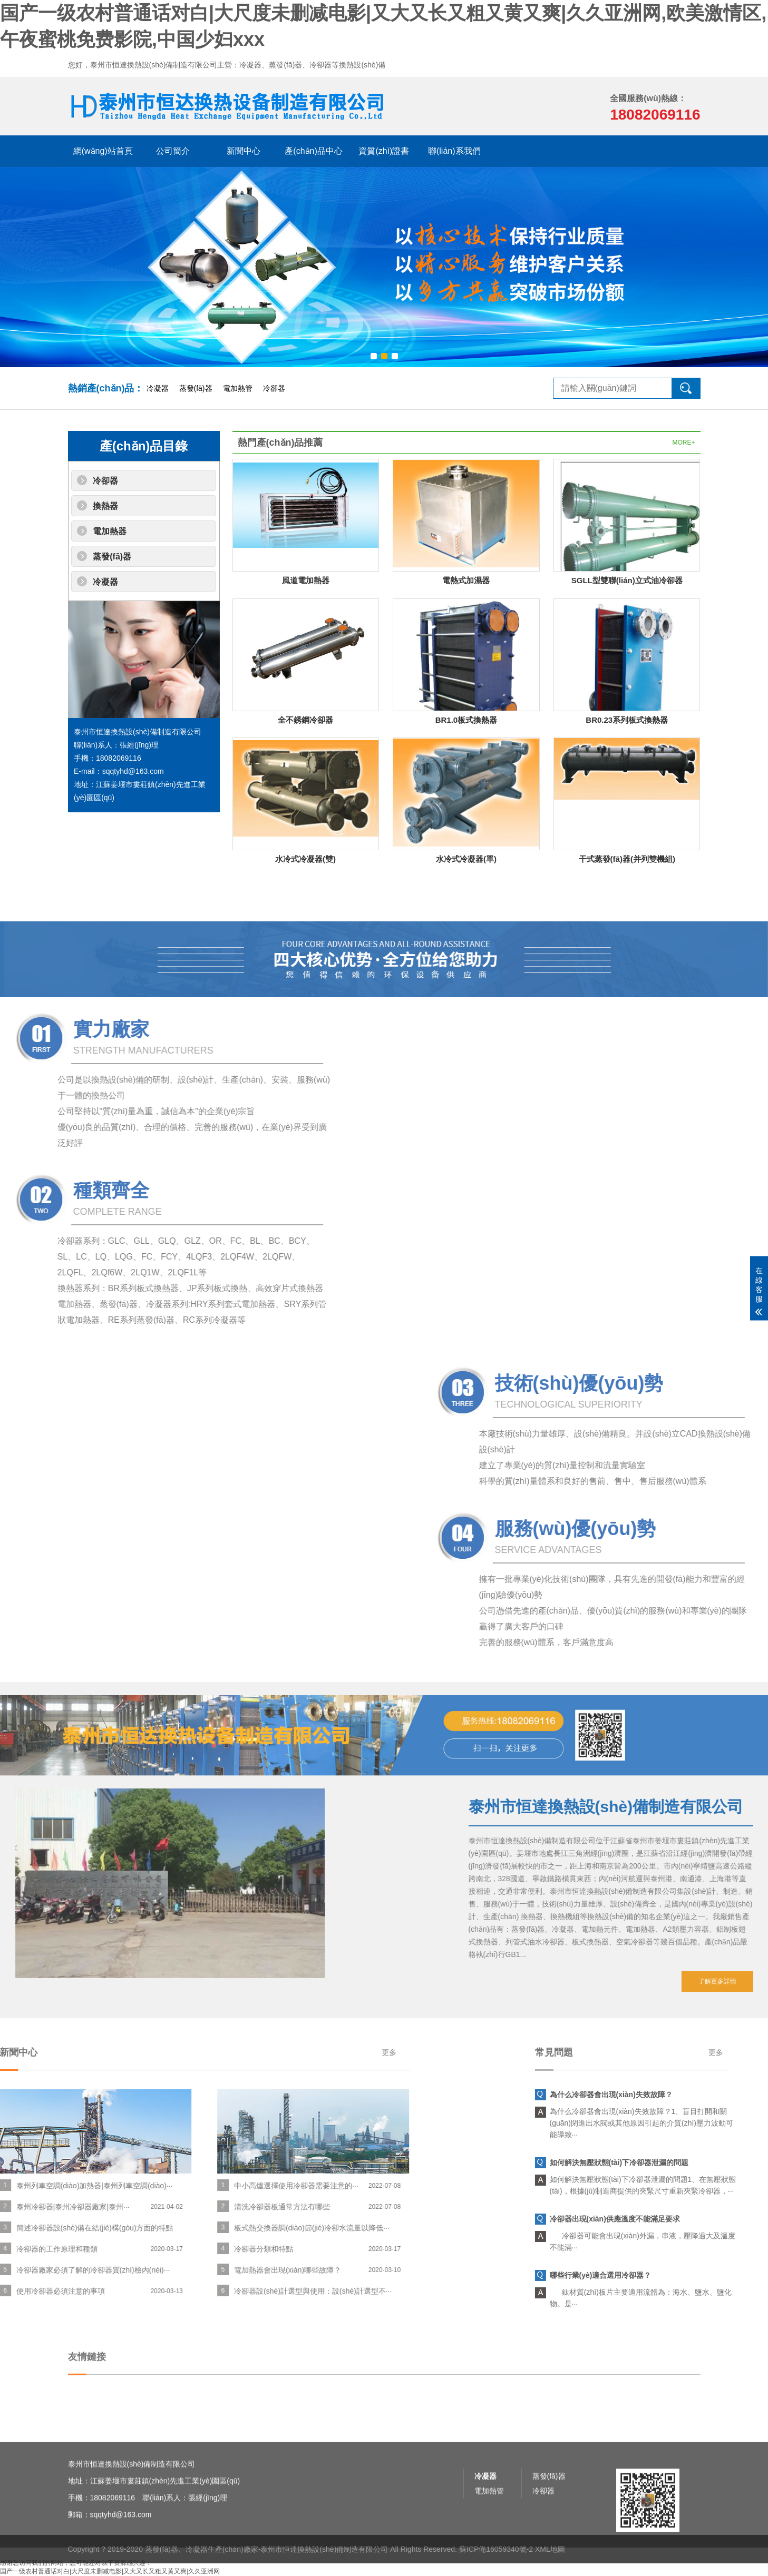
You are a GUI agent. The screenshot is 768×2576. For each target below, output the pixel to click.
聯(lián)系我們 (454, 150)
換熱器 (105, 506)
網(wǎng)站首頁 (103, 150)
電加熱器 (110, 531)
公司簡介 (173, 150)
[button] (374, 356)
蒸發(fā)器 (195, 388)
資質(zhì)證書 (383, 150)
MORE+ (683, 442)
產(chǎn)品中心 (313, 150)
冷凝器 (158, 388)
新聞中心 (243, 150)
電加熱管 (237, 388)
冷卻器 (274, 388)
